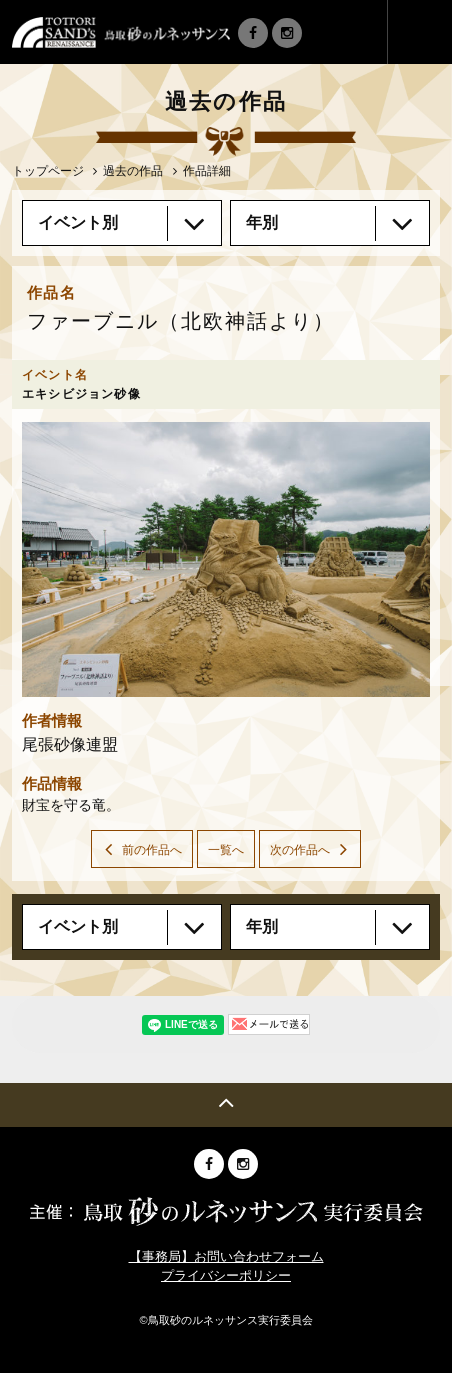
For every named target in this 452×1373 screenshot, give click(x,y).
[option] (226, 560)
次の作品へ (300, 850)
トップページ (48, 171)
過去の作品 (133, 171)
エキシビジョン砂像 (81, 394)
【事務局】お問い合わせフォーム (226, 1256)
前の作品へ (152, 850)
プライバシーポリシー (226, 1275)
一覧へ (226, 850)
